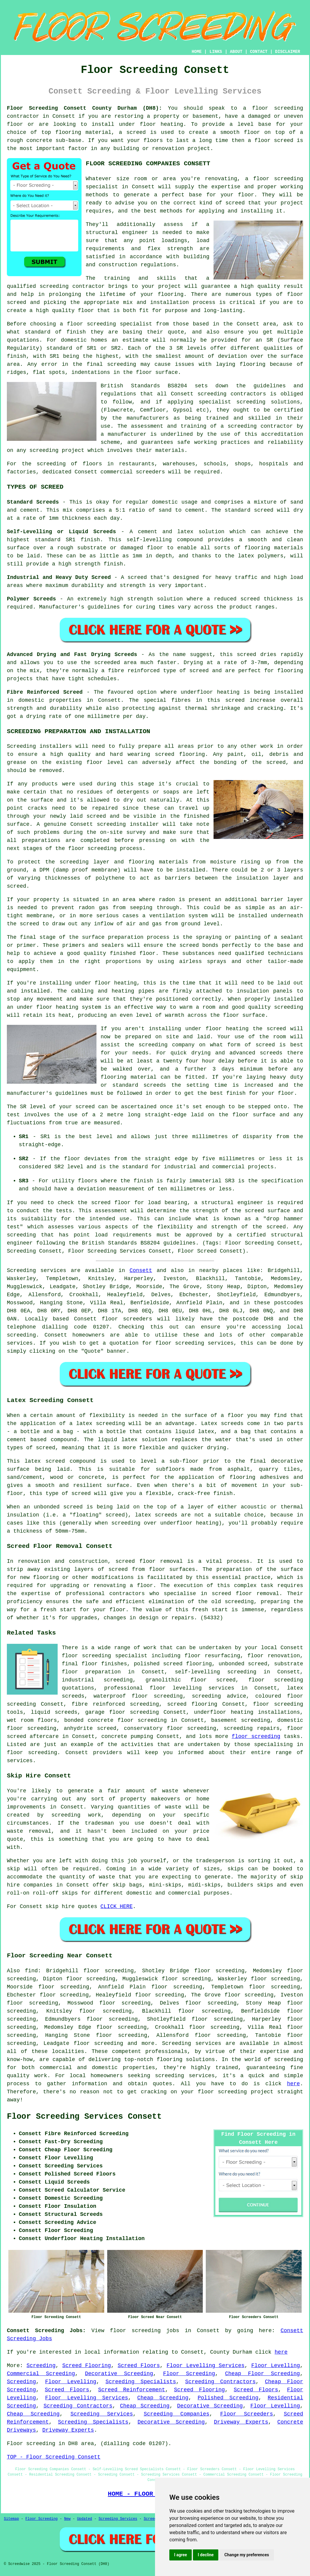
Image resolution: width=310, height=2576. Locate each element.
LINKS (215, 51)
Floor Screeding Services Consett (84, 2116)
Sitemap (11, 2519)
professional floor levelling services (169, 1688)
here (293, 2084)
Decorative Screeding (119, 2374)
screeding (21, 1335)
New (67, 2519)
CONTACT (259, 51)
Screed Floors (139, 2366)
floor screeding (277, 108)
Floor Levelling (275, 2366)
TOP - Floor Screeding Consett (53, 2457)
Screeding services (191, 2043)
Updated (84, 2519)
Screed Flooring (86, 2366)
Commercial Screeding (41, 2374)
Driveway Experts (241, 2422)
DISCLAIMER (287, 51)
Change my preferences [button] (246, 2554)
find (31, 1971)
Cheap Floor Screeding (262, 2374)
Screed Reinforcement (131, 2390)
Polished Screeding (228, 2398)
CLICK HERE (116, 1907)
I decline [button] (206, 2554)
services (20, 1343)
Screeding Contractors (220, 2382)
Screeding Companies (176, 2414)
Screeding (41, 2366)
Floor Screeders (246, 2414)
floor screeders (127, 1319)
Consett (141, 1271)
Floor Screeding (189, 2374)
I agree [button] (180, 2554)
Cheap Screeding (162, 2398)
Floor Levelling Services (206, 2366)
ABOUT (236, 51)
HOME (197, 51)
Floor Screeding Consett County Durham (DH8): (84, 108)
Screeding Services (101, 2414)
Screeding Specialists (140, 2382)
